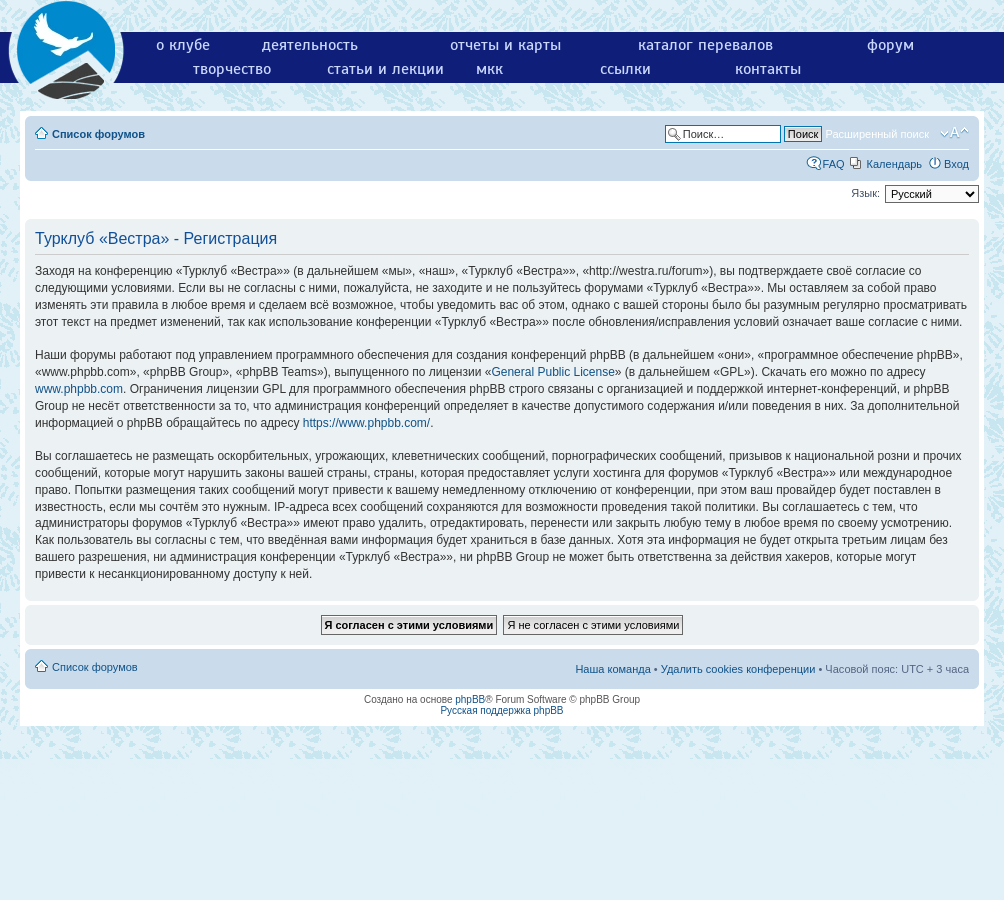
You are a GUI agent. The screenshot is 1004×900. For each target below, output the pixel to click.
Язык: (865, 193)
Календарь (895, 164)
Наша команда (612, 669)
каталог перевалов (705, 45)
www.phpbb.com (79, 389)
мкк (489, 69)
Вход (956, 164)
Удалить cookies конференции (738, 669)
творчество (232, 69)
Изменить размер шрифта (954, 133)
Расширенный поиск (877, 134)
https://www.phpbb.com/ (366, 423)
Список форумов (98, 134)
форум (890, 45)
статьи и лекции (385, 69)
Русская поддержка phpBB (501, 710)
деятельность (310, 45)
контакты (768, 69)
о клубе (183, 45)
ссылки (625, 69)
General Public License (552, 372)
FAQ (834, 164)
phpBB (470, 699)
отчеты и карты (505, 45)
